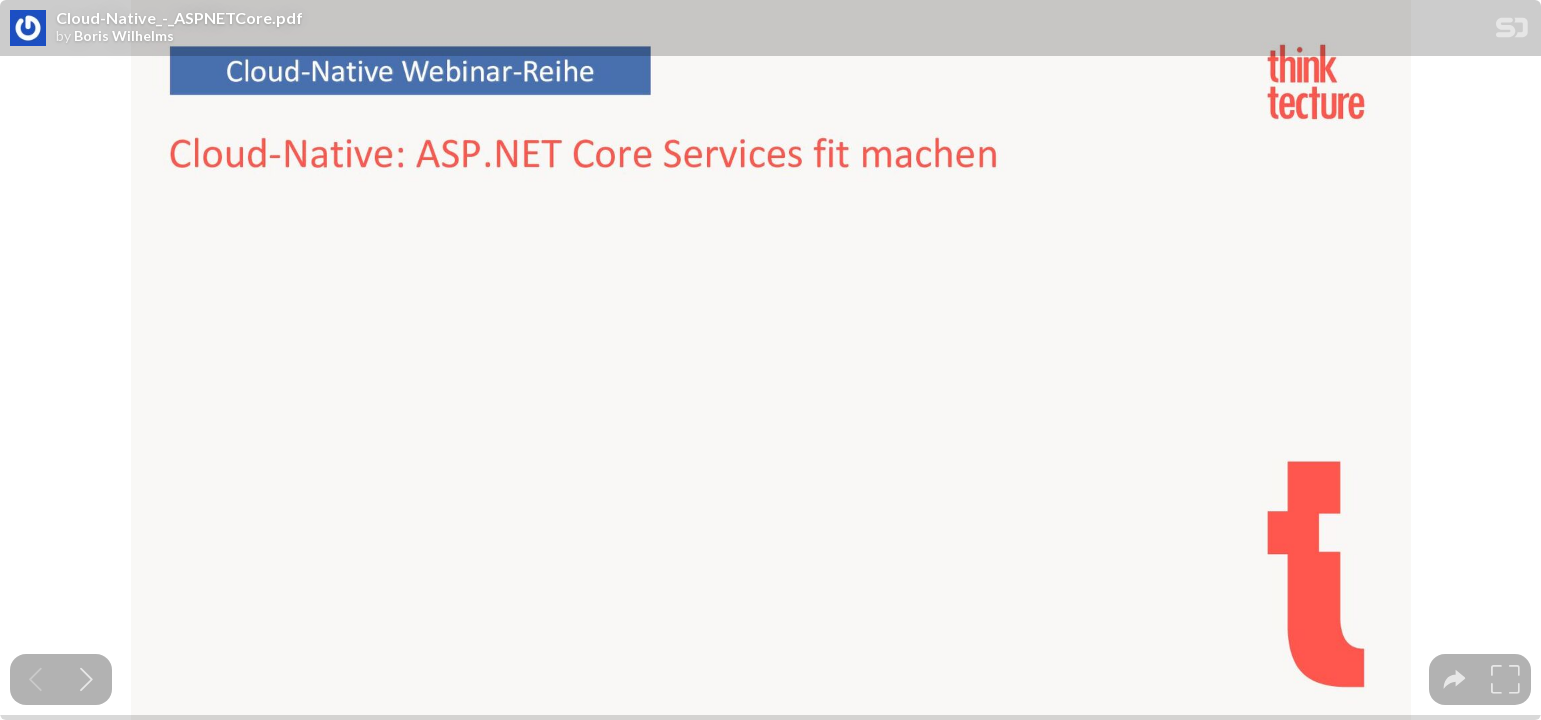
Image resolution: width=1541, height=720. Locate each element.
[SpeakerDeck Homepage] (1512, 31)
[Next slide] (86, 679)
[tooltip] (1454, 679)
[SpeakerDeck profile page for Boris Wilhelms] (28, 29)
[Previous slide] (35, 679)
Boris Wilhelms (124, 36)
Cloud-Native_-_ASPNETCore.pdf (179, 18)
